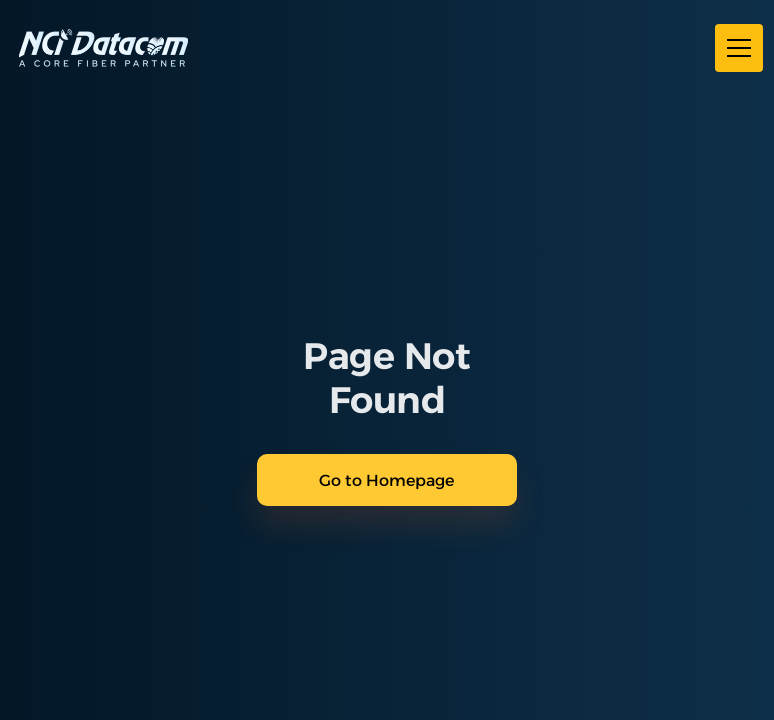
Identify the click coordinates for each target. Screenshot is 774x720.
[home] (103, 48)
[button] (735, 48)
